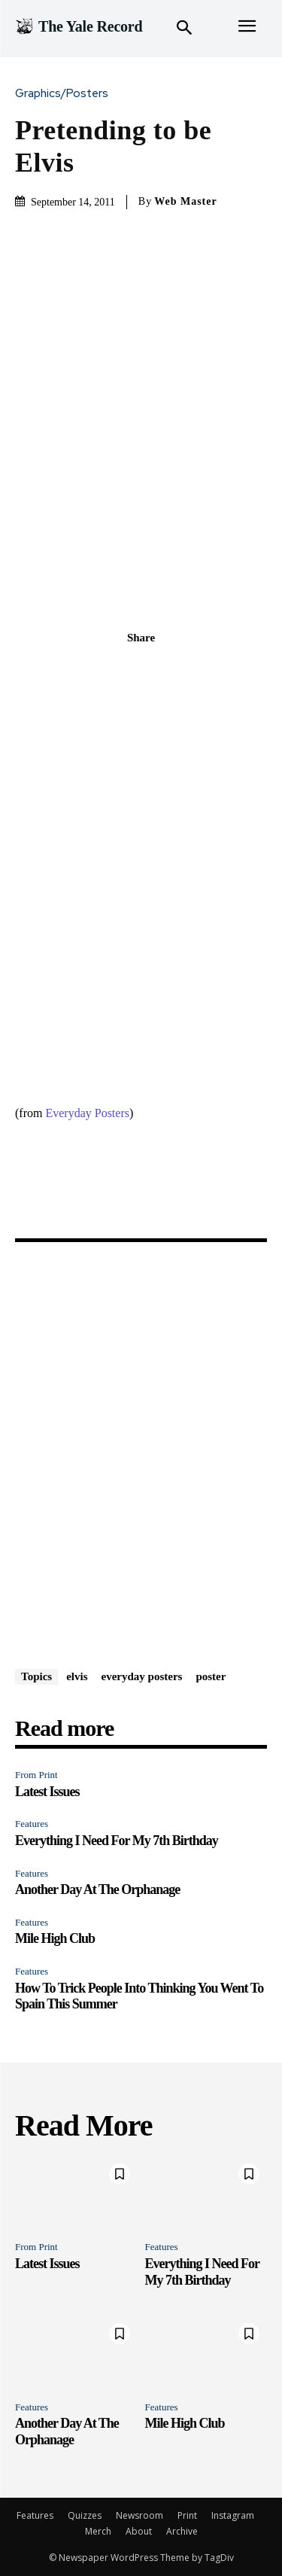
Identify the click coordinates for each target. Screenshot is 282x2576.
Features (31, 1823)
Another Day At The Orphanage (97, 1889)
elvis (76, 1676)
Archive (182, 2531)
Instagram (232, 2515)
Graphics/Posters (65, 93)
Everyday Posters (87, 1113)
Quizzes (85, 2515)
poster (211, 1676)
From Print (36, 1774)
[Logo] (78, 26)
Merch (98, 2531)
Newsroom (139, 2515)
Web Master (185, 201)
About (139, 2531)
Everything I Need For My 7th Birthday (116, 1840)
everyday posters (141, 1676)
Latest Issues (47, 1791)
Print (187, 2515)
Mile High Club (55, 1938)
